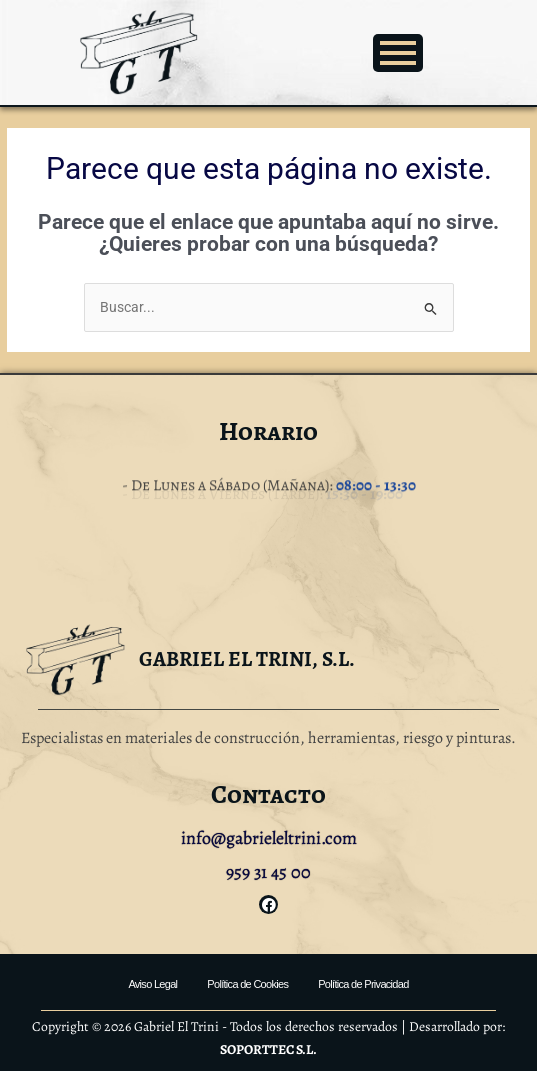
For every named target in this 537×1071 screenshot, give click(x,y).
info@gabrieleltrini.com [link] (269, 838)
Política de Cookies (247, 984)
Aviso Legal (152, 984)
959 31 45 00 (268, 872)
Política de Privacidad (363, 984)
